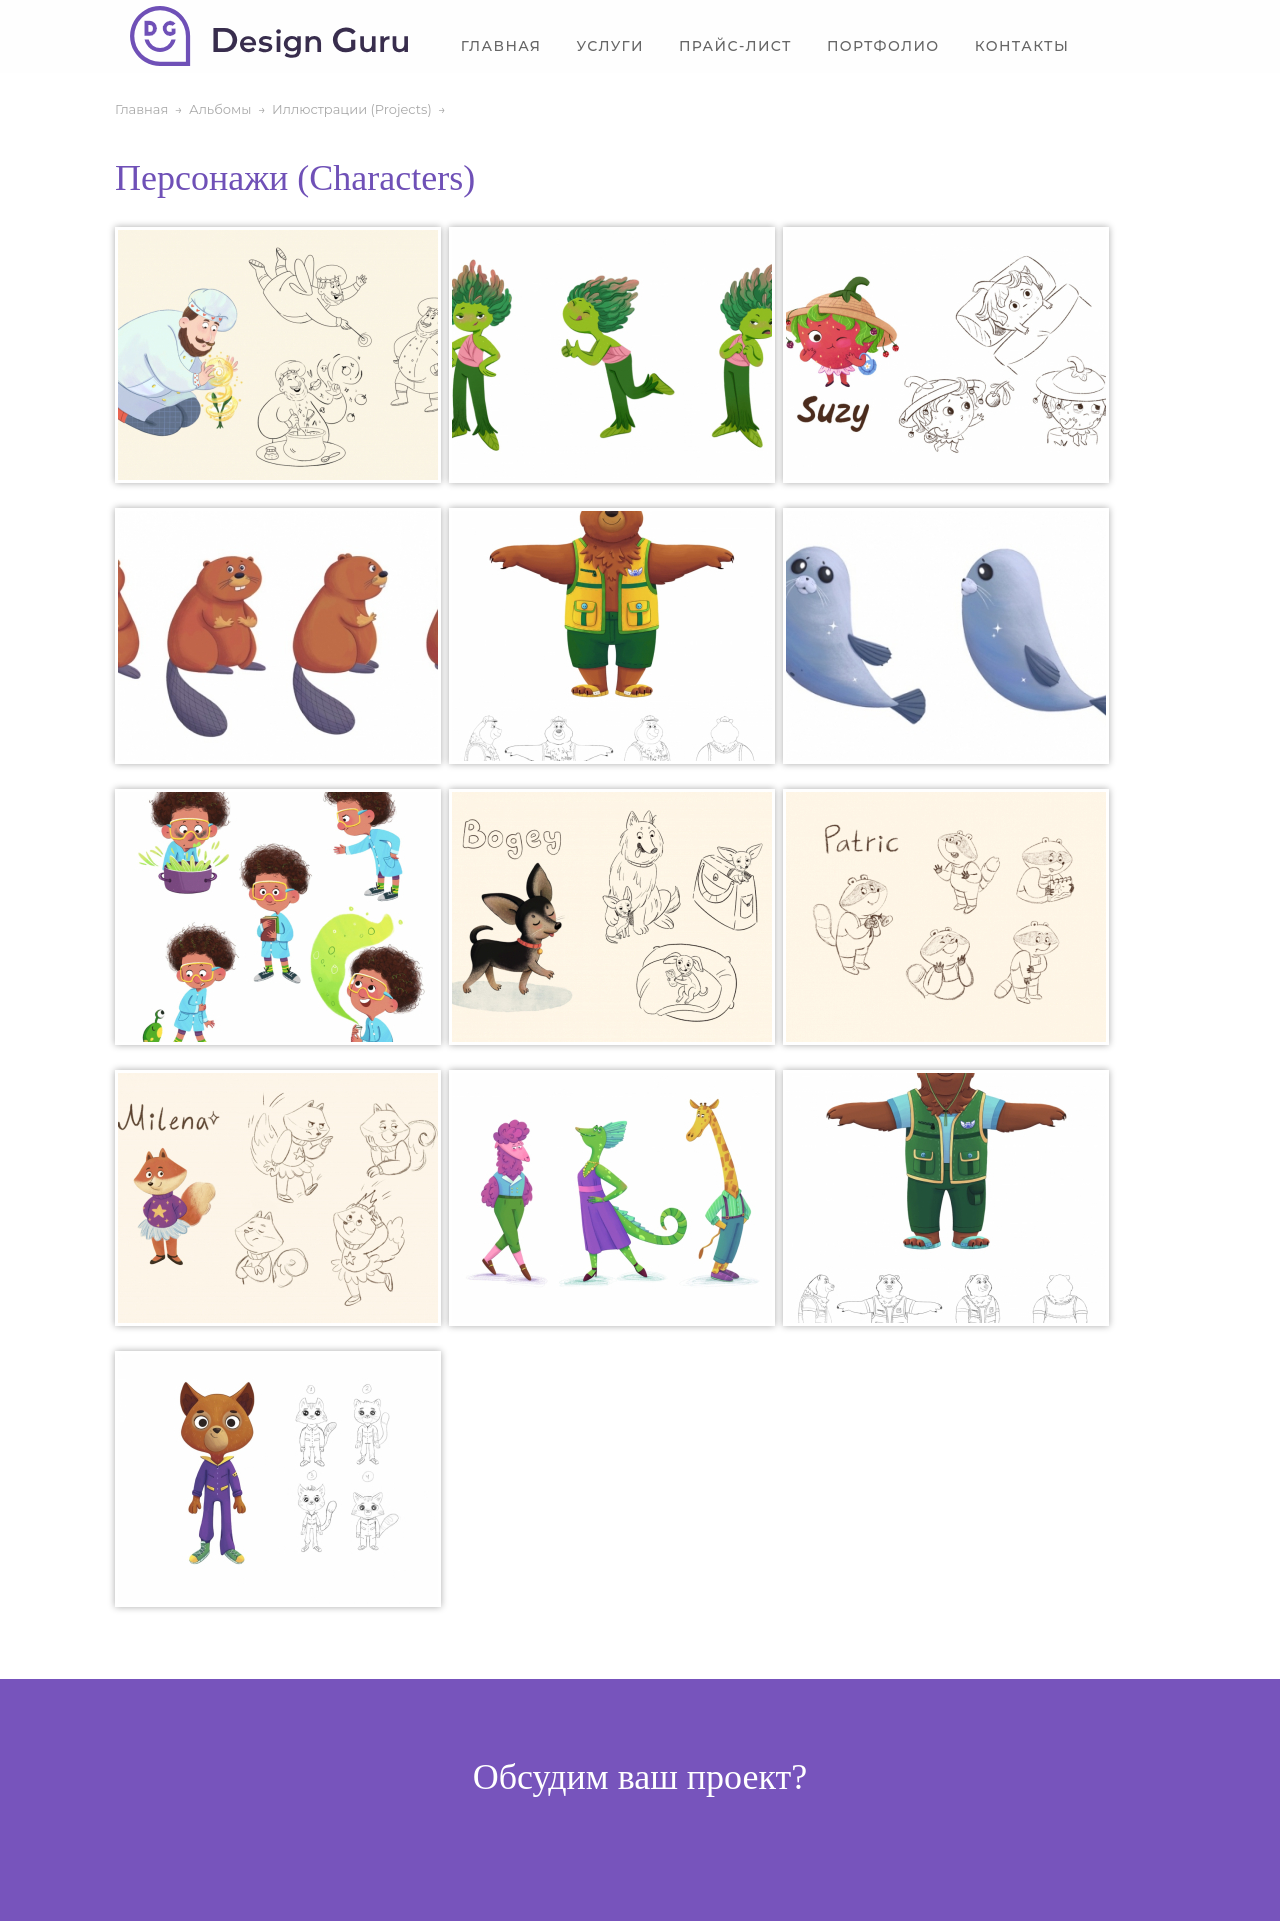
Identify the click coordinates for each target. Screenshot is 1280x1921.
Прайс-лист (735, 46)
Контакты (1022, 46)
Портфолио (883, 46)
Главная (501, 46)
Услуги (609, 46)
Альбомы (220, 109)
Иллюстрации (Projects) (352, 109)
